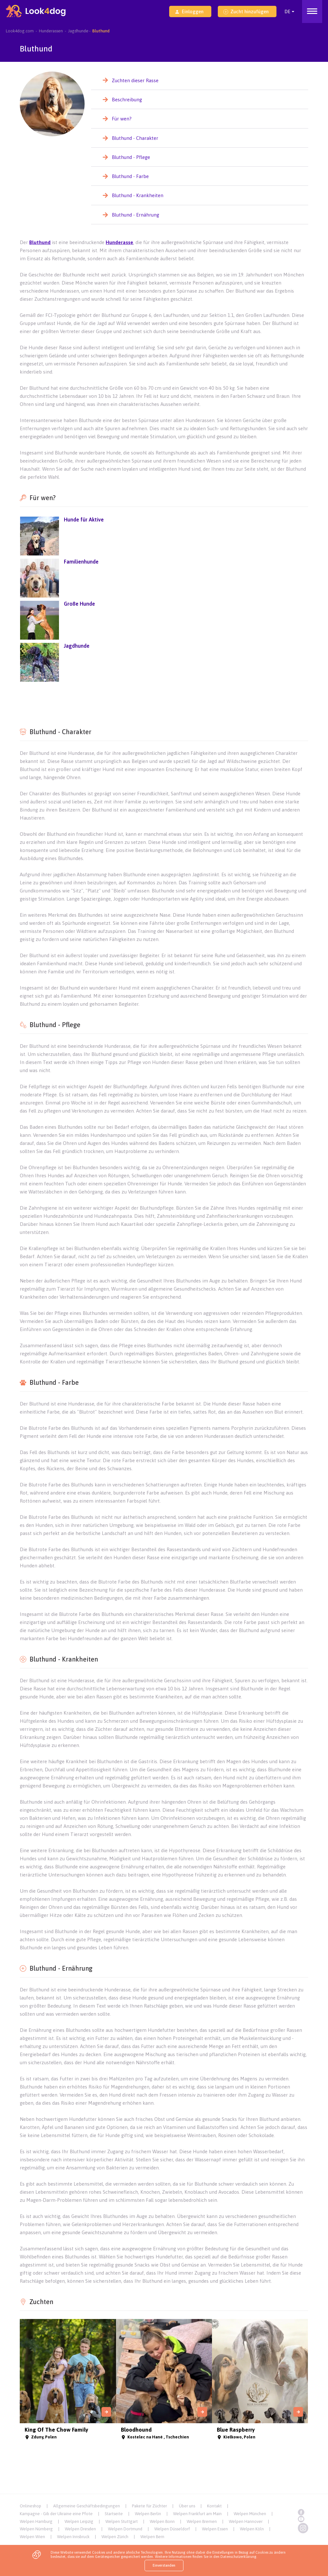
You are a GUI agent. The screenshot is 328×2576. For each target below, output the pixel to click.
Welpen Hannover (246, 2521)
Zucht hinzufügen (246, 11)
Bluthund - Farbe (130, 176)
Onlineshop (30, 2505)
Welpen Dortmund (125, 2528)
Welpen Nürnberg (36, 2528)
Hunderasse (119, 242)
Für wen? (122, 118)
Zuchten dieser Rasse (135, 80)
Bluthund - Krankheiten (137, 195)
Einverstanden (164, 2565)
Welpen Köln (252, 2528)
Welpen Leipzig (78, 2521)
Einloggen (189, 11)
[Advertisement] (164, 702)
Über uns (187, 2505)
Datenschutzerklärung (238, 2557)
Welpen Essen (215, 2528)
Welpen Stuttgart (121, 2521)
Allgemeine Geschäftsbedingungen (86, 2505)
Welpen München (250, 2513)
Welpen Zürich (114, 2536)
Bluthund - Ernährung (135, 215)
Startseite (114, 2513)
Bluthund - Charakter (135, 138)
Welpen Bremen (202, 2521)
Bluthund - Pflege (131, 157)
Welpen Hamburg (36, 2521)
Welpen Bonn (162, 2521)
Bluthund (40, 242)
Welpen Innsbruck (73, 2536)
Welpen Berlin (148, 2513)
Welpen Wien (32, 2536)
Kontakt (214, 2505)
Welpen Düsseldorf (172, 2528)
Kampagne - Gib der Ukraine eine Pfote (56, 2513)
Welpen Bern (152, 2536)
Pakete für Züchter (149, 2505)
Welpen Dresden (80, 2528)
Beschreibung (127, 99)
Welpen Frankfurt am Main (197, 2513)
